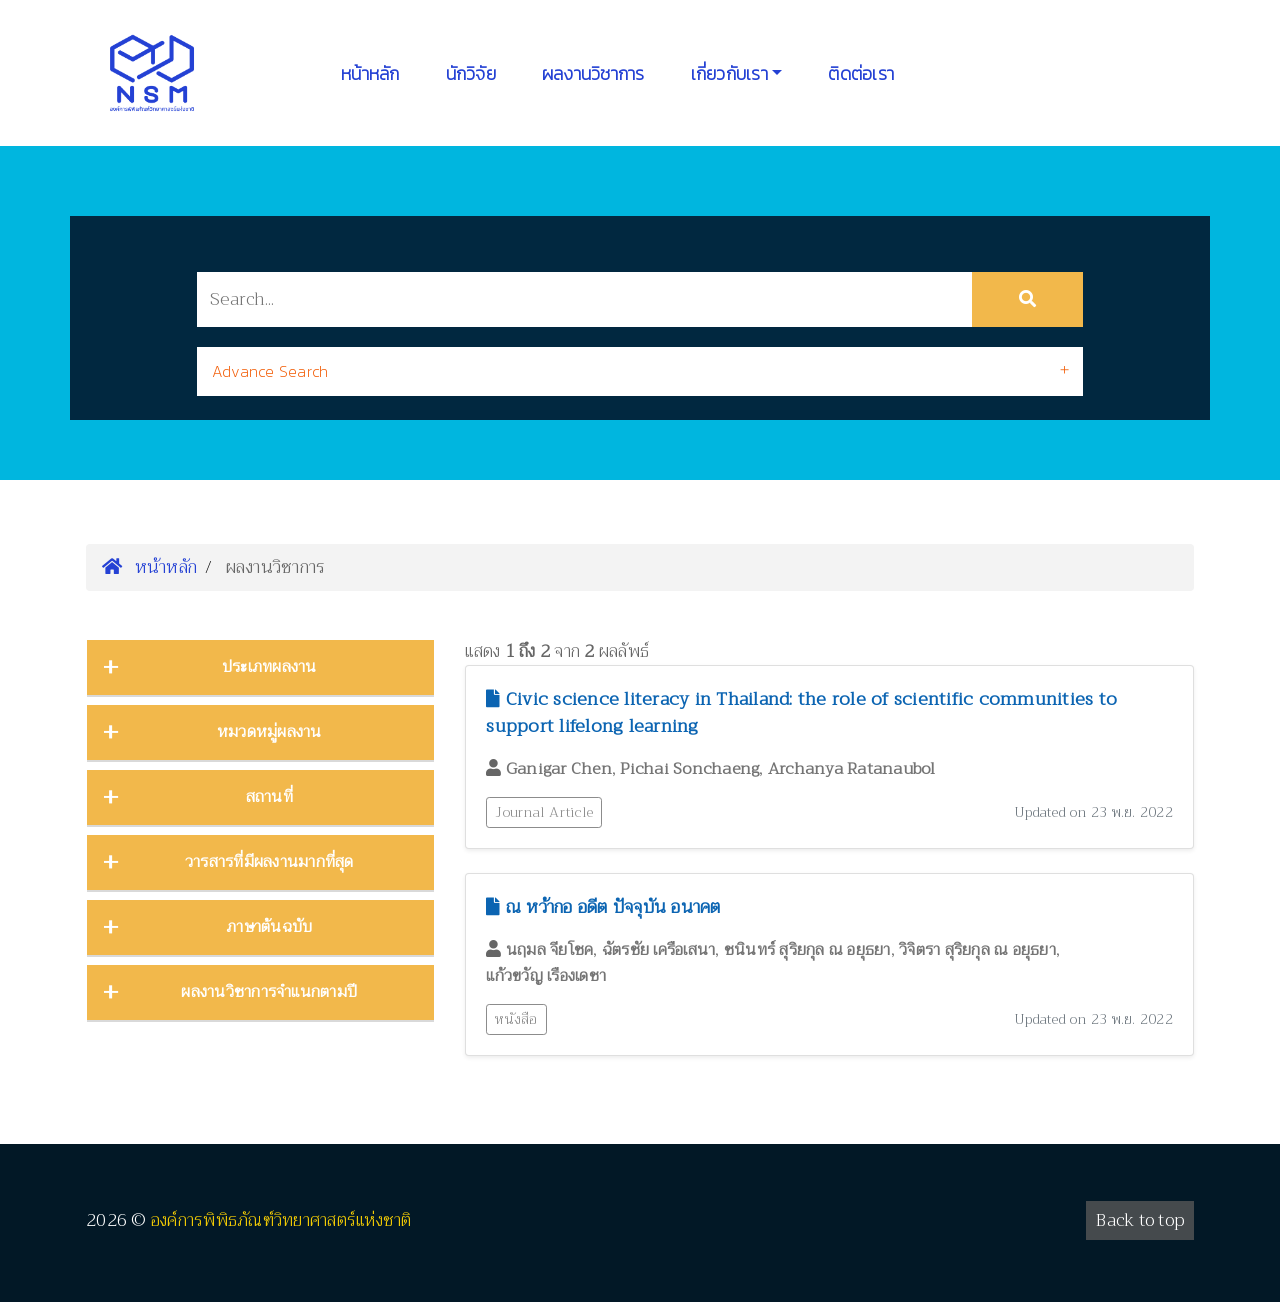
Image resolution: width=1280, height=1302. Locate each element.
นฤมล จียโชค (550, 950)
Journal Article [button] (544, 812)
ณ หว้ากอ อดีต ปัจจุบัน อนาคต (603, 907)
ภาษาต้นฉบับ (269, 927)
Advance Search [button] (270, 371)
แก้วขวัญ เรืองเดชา (546, 976)
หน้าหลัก (370, 73)
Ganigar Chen (559, 769)
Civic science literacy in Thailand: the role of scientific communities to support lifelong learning (801, 712)
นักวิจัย (471, 73)
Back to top (1140, 1220)
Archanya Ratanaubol (852, 769)
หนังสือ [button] (516, 1019)
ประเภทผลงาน (269, 667)
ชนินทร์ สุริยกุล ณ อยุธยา (807, 950)
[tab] (640, 371)
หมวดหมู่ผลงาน (269, 732)
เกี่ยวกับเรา (729, 73)
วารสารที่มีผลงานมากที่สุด (269, 862)
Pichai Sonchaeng (689, 769)
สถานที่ (269, 797)
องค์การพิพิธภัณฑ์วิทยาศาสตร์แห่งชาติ (281, 1220)
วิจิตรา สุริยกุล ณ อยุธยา (977, 950)
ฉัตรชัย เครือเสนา (659, 950)
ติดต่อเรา (861, 73)
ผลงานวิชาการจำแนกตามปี (269, 992)
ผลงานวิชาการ (593, 73)
